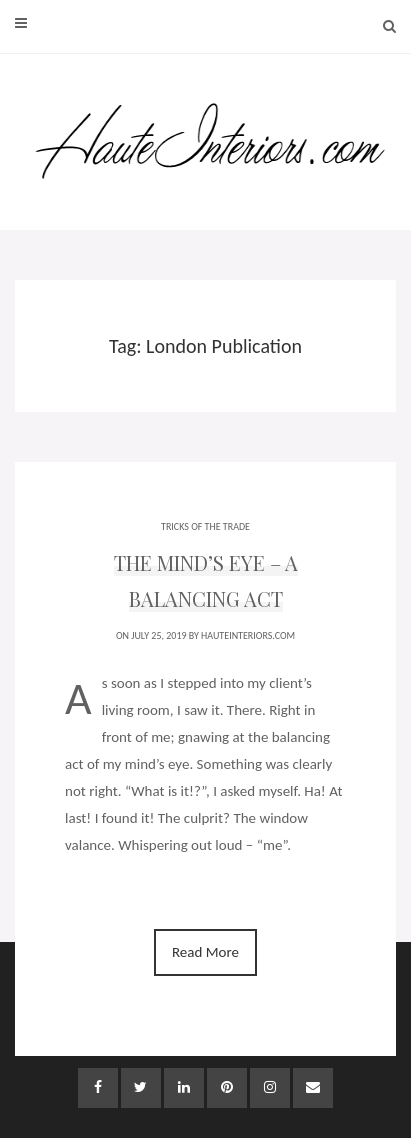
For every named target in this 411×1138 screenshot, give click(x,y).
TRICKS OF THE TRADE (205, 526)
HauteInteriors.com (248, 635)
